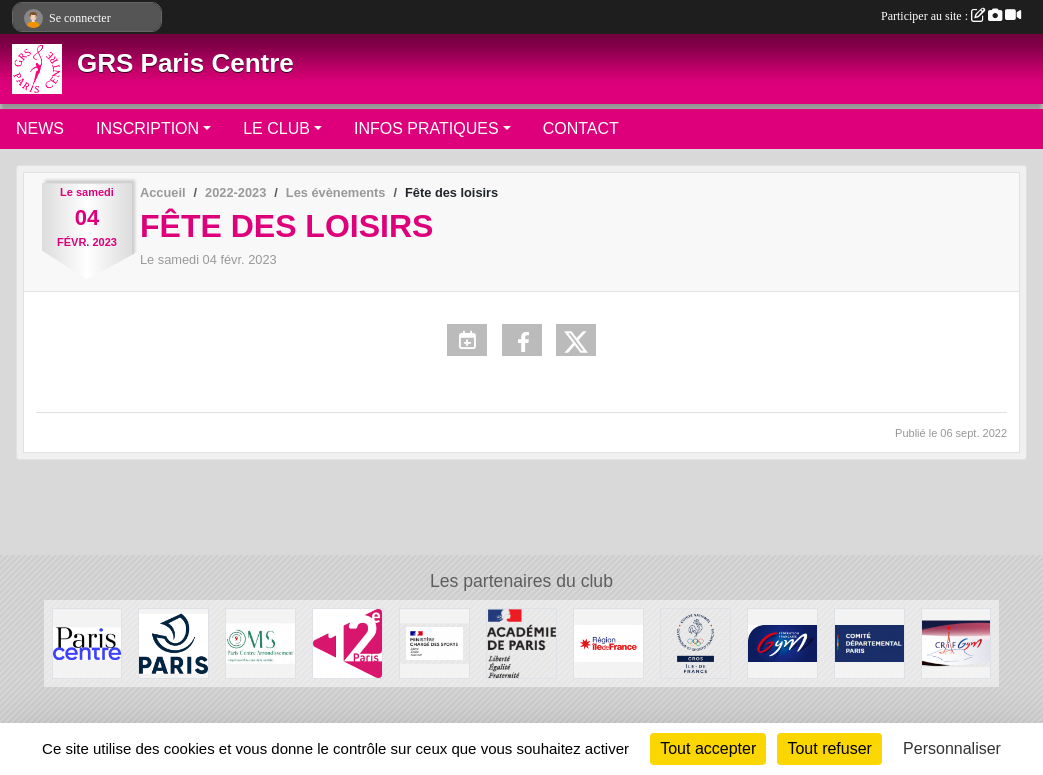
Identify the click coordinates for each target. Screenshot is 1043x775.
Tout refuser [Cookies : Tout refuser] (829, 748)
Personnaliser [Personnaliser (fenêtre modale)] (952, 748)
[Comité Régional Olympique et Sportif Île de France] (695, 642)
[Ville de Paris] (173, 642)
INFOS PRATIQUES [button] (426, 128)
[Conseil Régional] (608, 642)
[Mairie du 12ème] (347, 642)
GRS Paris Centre (185, 63)
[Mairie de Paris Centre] (87, 642)
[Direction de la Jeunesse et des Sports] (521, 642)
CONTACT (581, 128)
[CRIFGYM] (956, 642)
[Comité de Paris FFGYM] (869, 642)
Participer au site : (951, 16)
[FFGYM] (782, 642)
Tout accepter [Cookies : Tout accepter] (708, 748)
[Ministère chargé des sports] (434, 642)
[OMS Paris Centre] (260, 642)
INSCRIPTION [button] (147, 128)
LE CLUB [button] (276, 128)
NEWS (40, 128)
